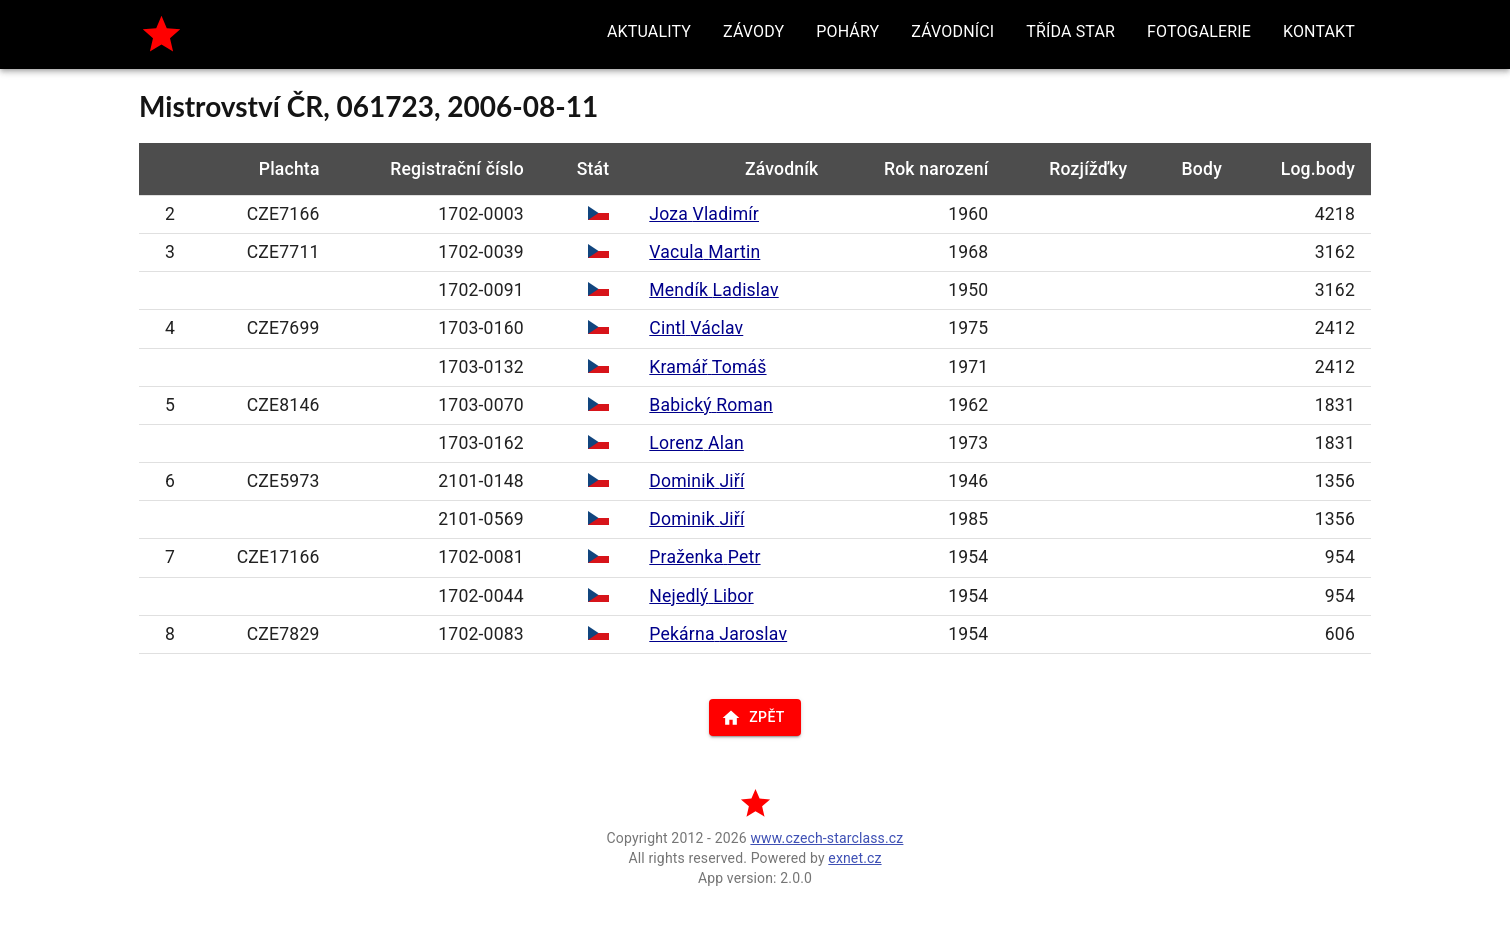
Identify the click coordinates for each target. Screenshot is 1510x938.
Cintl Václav (696, 328)
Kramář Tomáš (707, 367)
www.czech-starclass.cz (826, 838)
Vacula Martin (704, 252)
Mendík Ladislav (713, 290)
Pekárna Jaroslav (718, 634)
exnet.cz (854, 858)
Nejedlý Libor (701, 596)
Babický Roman (711, 405)
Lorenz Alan (696, 443)
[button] (649, 32)
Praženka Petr (704, 557)
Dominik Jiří (696, 481)
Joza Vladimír (704, 214)
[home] (161, 34)
